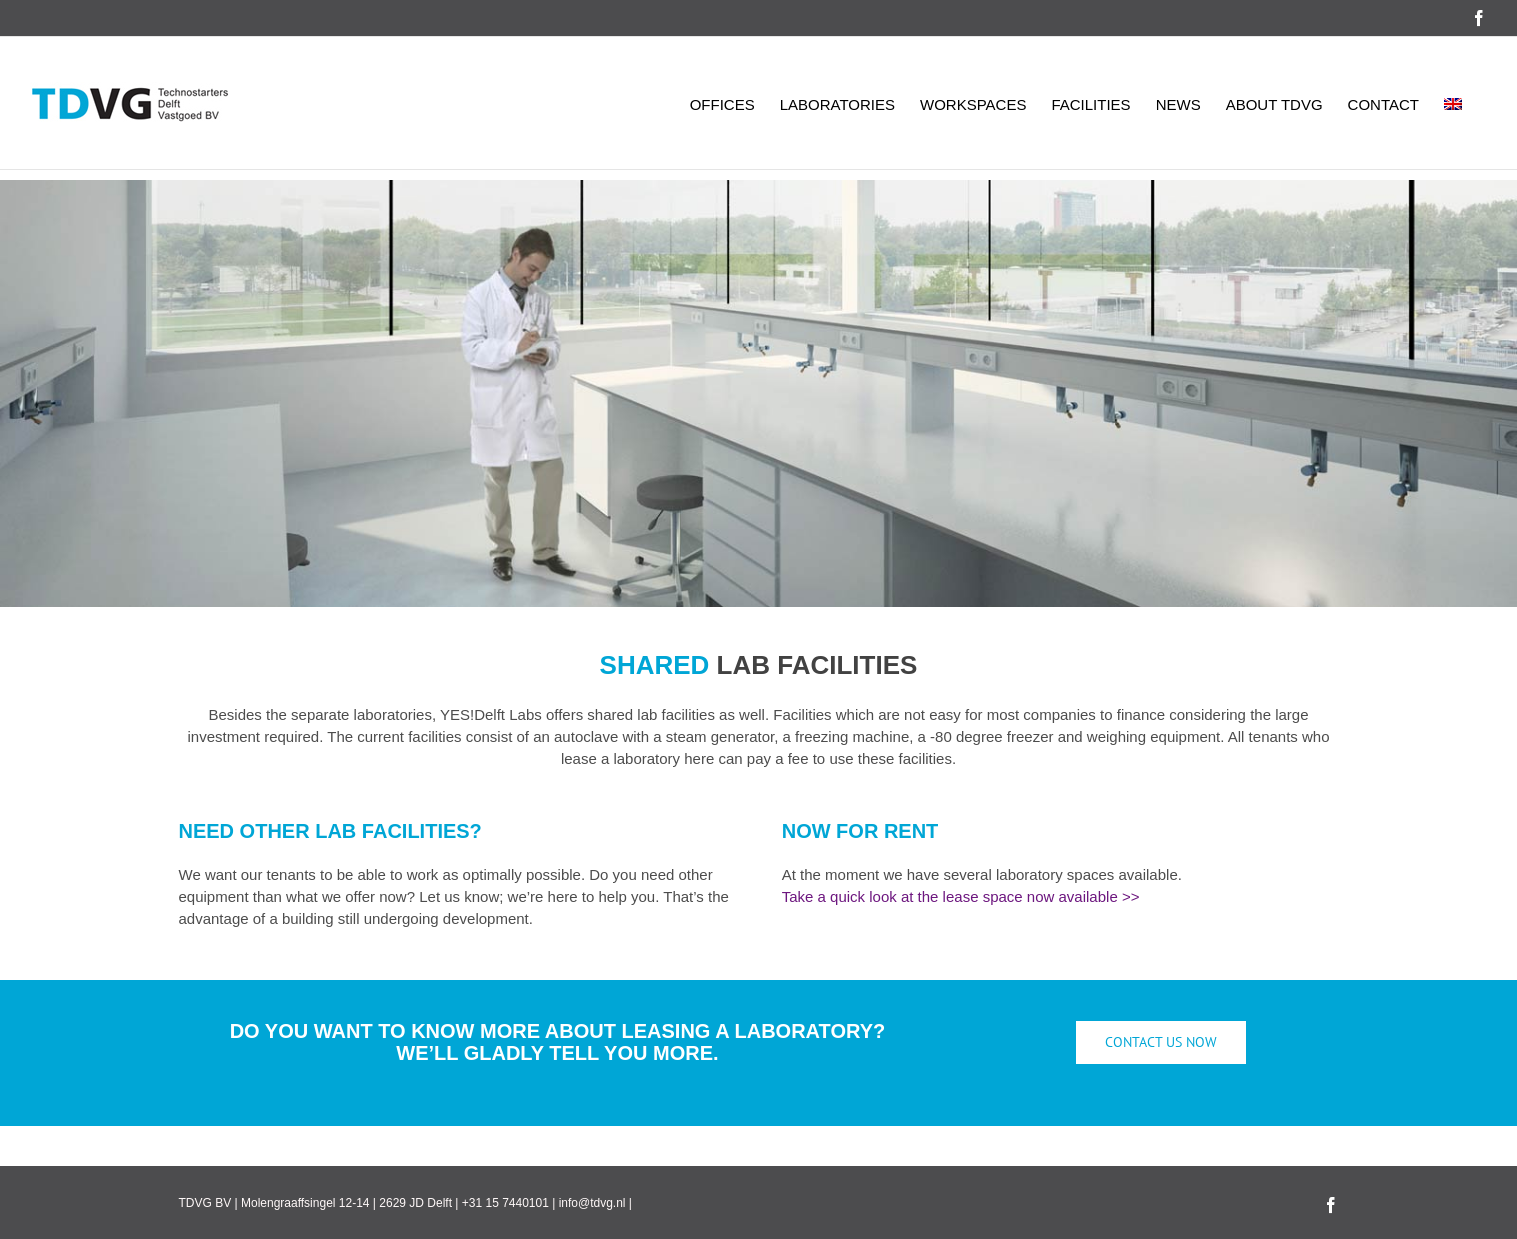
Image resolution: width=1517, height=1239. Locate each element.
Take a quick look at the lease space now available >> (961, 896)
